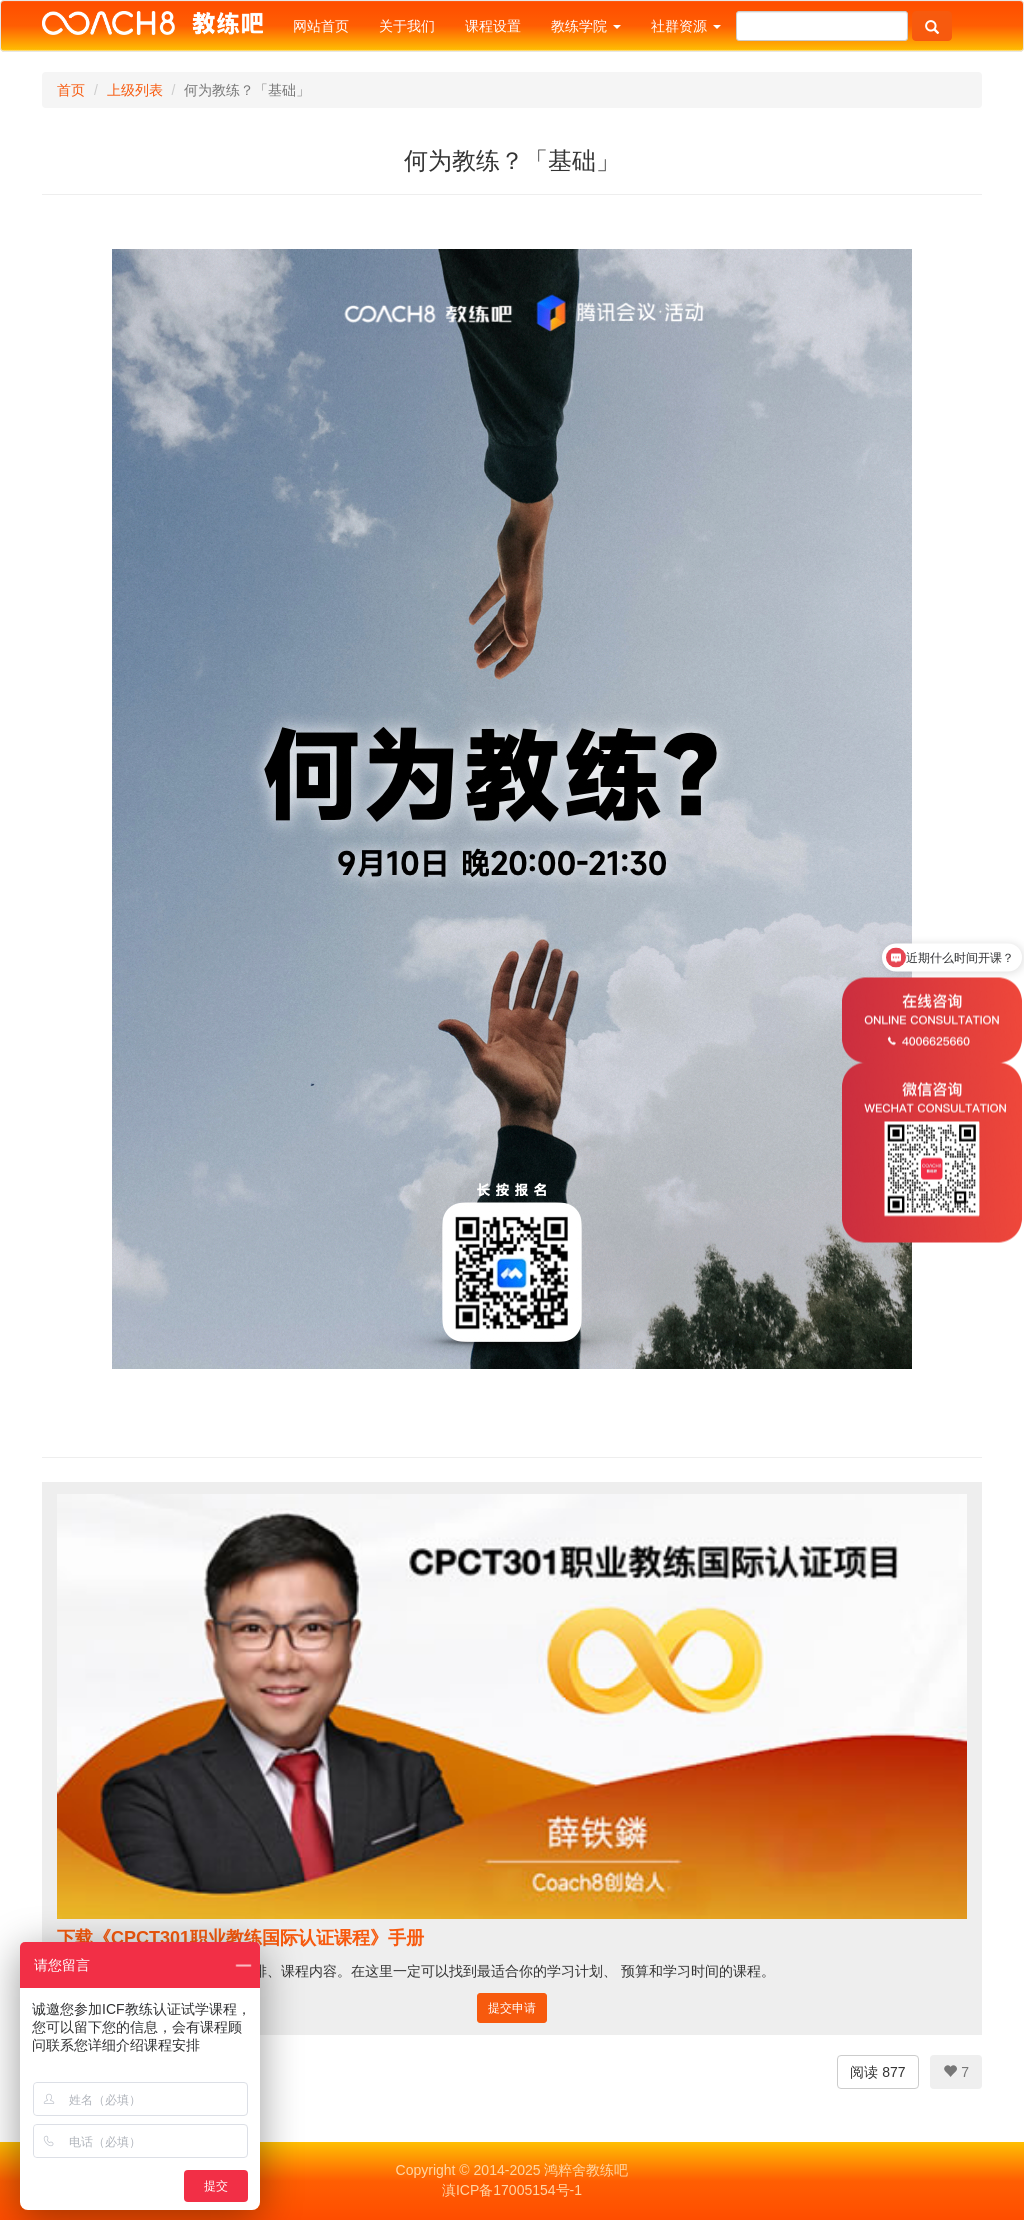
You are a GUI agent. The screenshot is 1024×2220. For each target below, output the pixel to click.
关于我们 (407, 26)
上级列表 (135, 90)
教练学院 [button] (586, 26)
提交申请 (512, 2008)
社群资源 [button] (686, 26)
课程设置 (493, 26)
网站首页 (321, 26)
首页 (71, 90)
